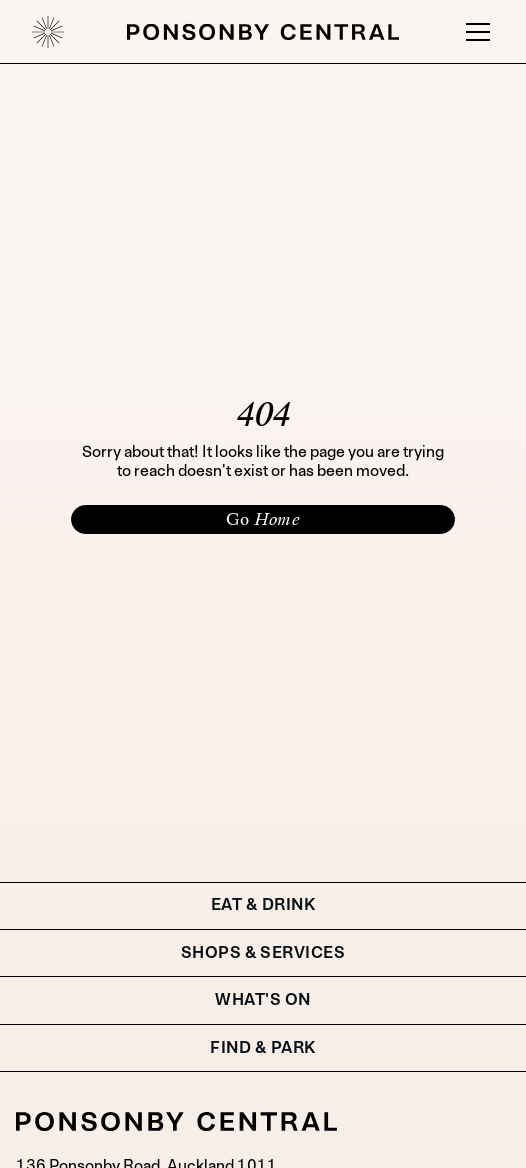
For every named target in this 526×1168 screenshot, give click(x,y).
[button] (474, 32)
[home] (48, 32)
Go (263, 519)
